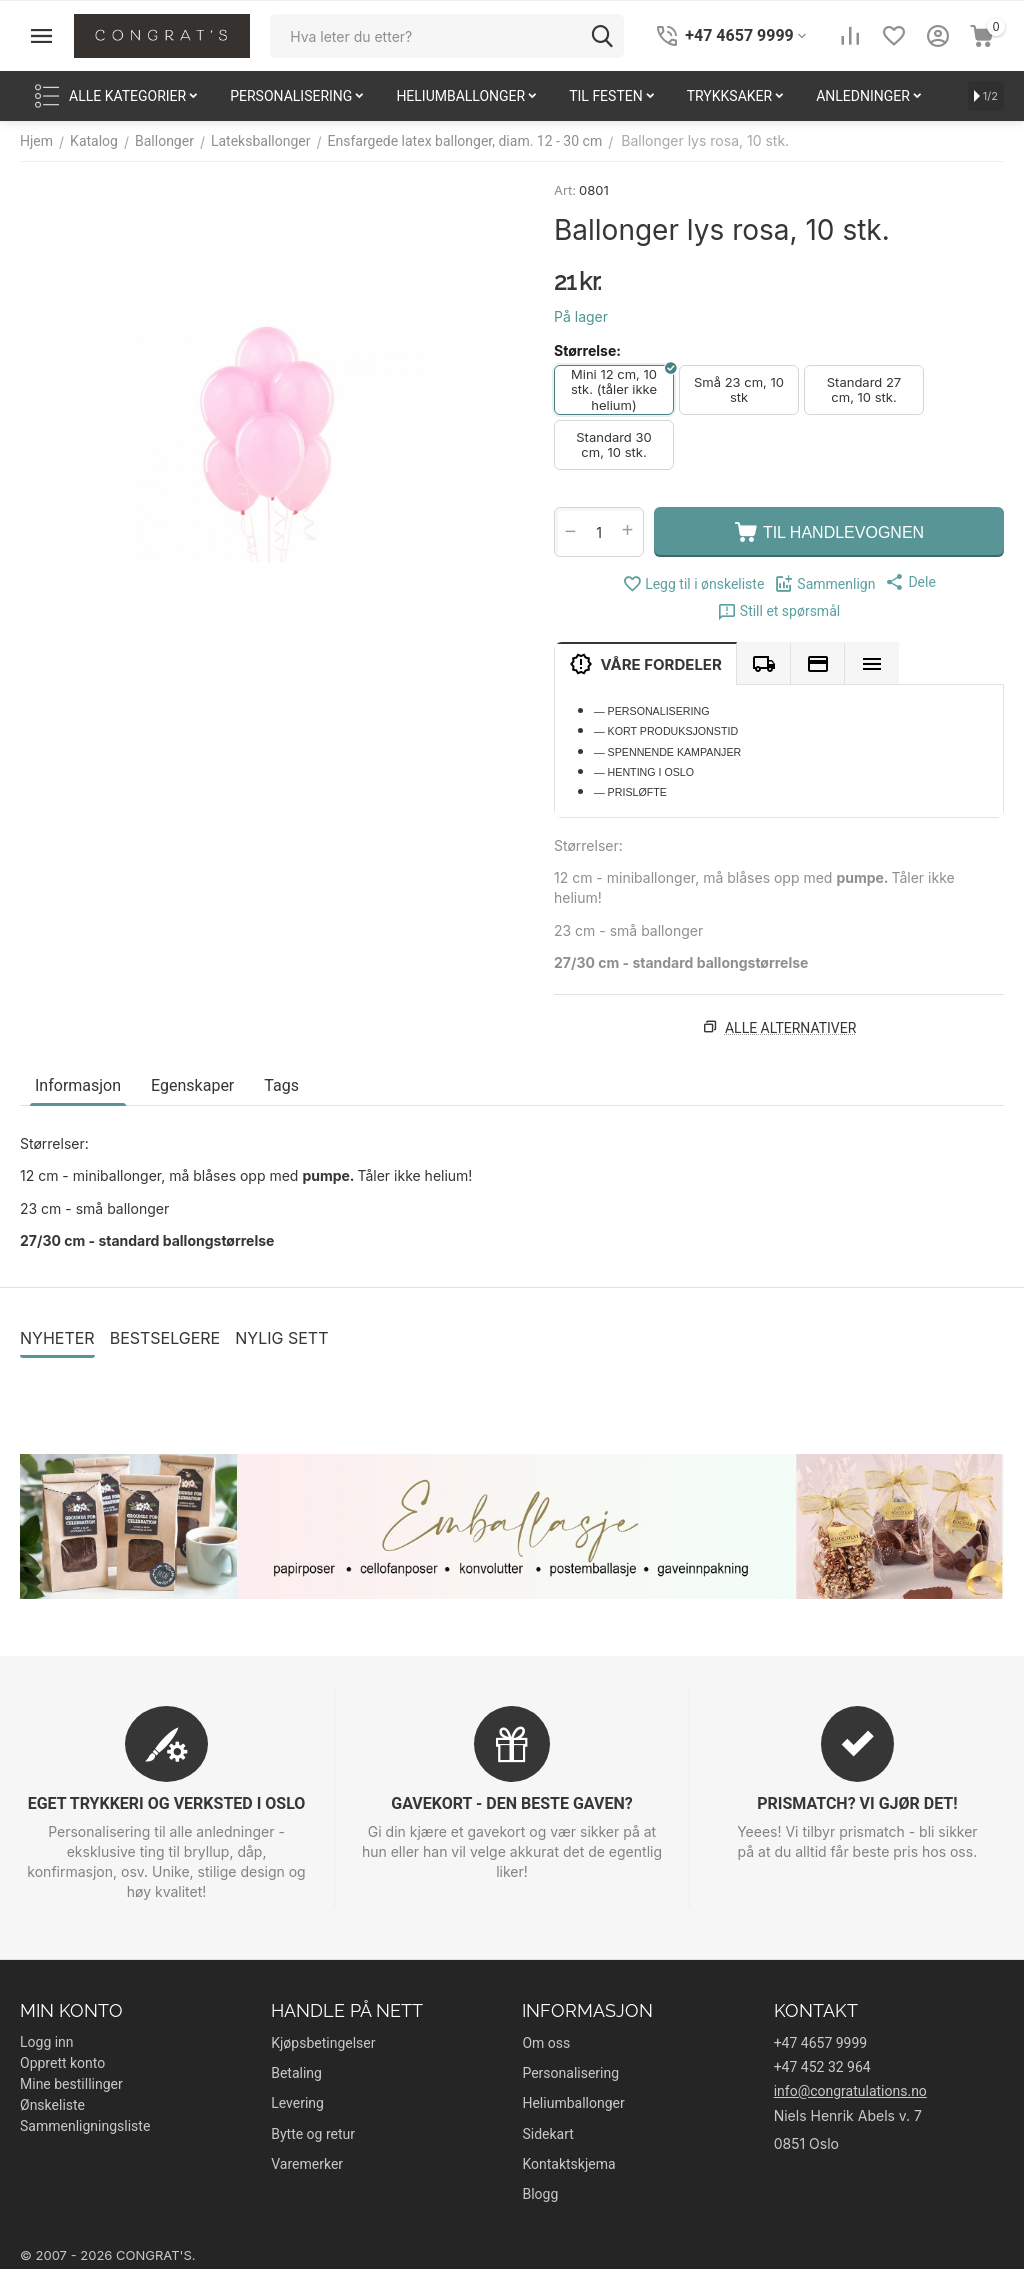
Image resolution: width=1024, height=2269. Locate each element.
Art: (565, 190)
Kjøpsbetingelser (323, 2043)
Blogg (540, 2194)
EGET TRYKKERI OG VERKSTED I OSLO (167, 1803)
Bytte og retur (313, 2134)
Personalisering (570, 2073)
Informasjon (78, 1085)
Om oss (546, 2043)
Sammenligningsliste (85, 2126)
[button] (910, 582)
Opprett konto (62, 2063)
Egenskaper (192, 1085)
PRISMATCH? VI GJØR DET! (857, 1803)
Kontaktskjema (568, 2164)
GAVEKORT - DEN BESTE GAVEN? (511, 1803)
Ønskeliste (52, 2105)
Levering (297, 2103)
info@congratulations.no (850, 2091)
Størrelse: (587, 350)
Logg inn (47, 2042)
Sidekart (547, 2134)
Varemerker (307, 2164)
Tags (281, 1085)
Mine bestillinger (71, 2084)
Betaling (296, 2073)
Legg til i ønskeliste (693, 584)
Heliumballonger (573, 2103)
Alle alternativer (790, 1028)
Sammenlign (824, 584)
